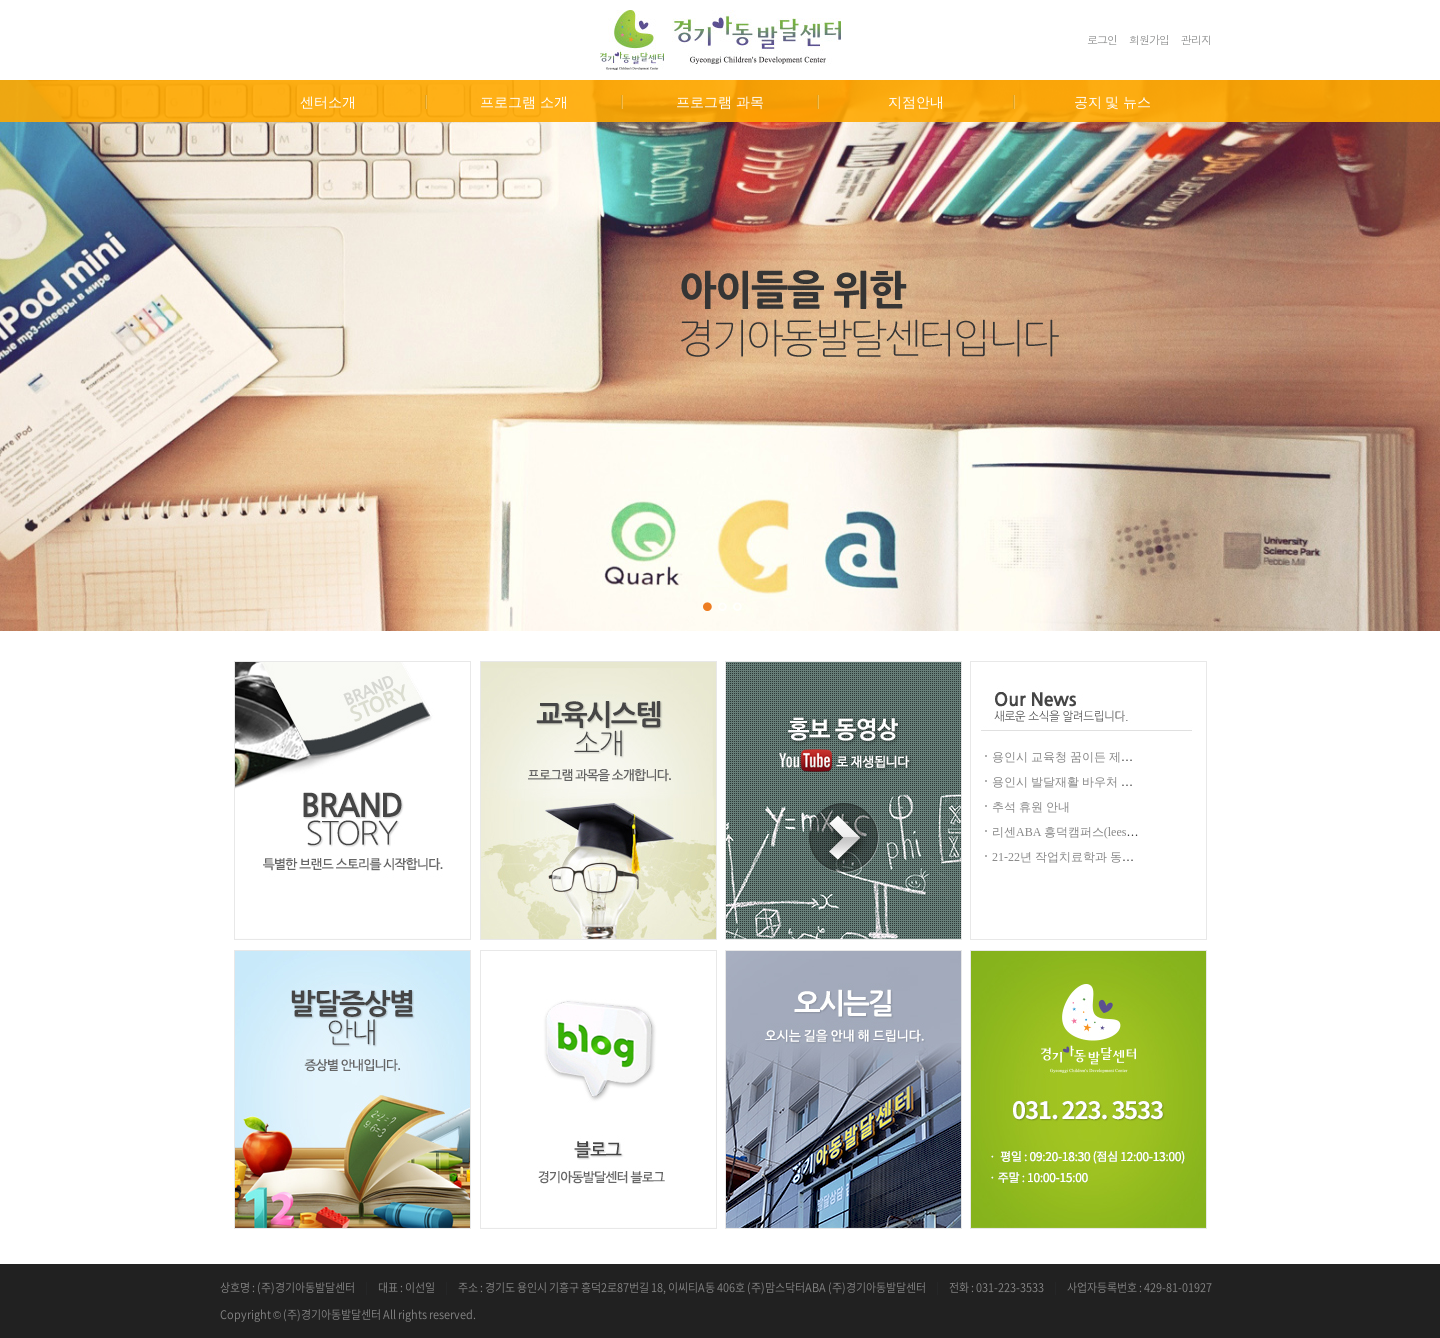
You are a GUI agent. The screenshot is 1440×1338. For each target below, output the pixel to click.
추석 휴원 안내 (1031, 807)
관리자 (1196, 39)
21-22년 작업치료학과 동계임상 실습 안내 (1102, 857)
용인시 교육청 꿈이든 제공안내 (1074, 757)
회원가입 (1149, 39)
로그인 (1102, 39)
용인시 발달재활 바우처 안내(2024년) (1090, 782)
